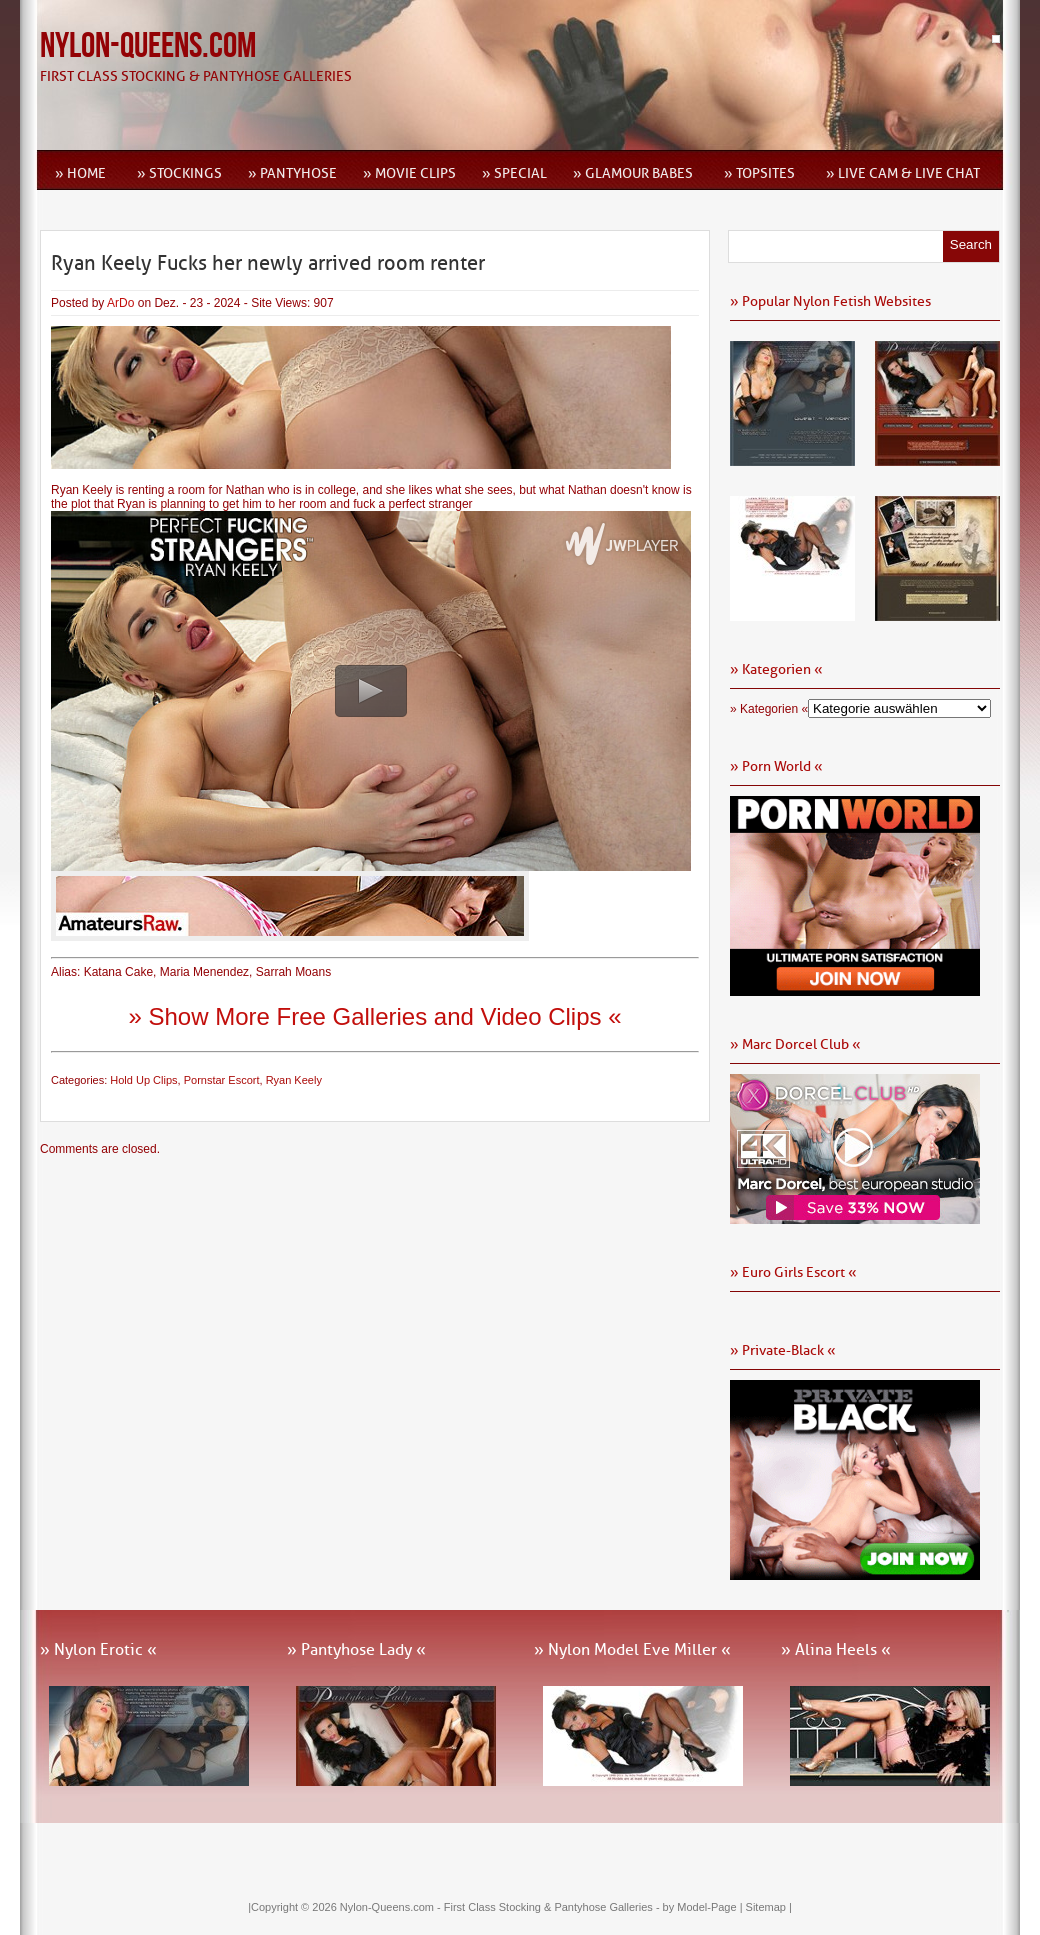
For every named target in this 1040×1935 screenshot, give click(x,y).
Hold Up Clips (143, 1080)
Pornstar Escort (222, 1080)
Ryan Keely (294, 1080)
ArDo (120, 303)
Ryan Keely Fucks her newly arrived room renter (268, 263)
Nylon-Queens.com (148, 46)
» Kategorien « (769, 709)
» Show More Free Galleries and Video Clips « (374, 1016)
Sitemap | (769, 1907)
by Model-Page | (704, 1907)
